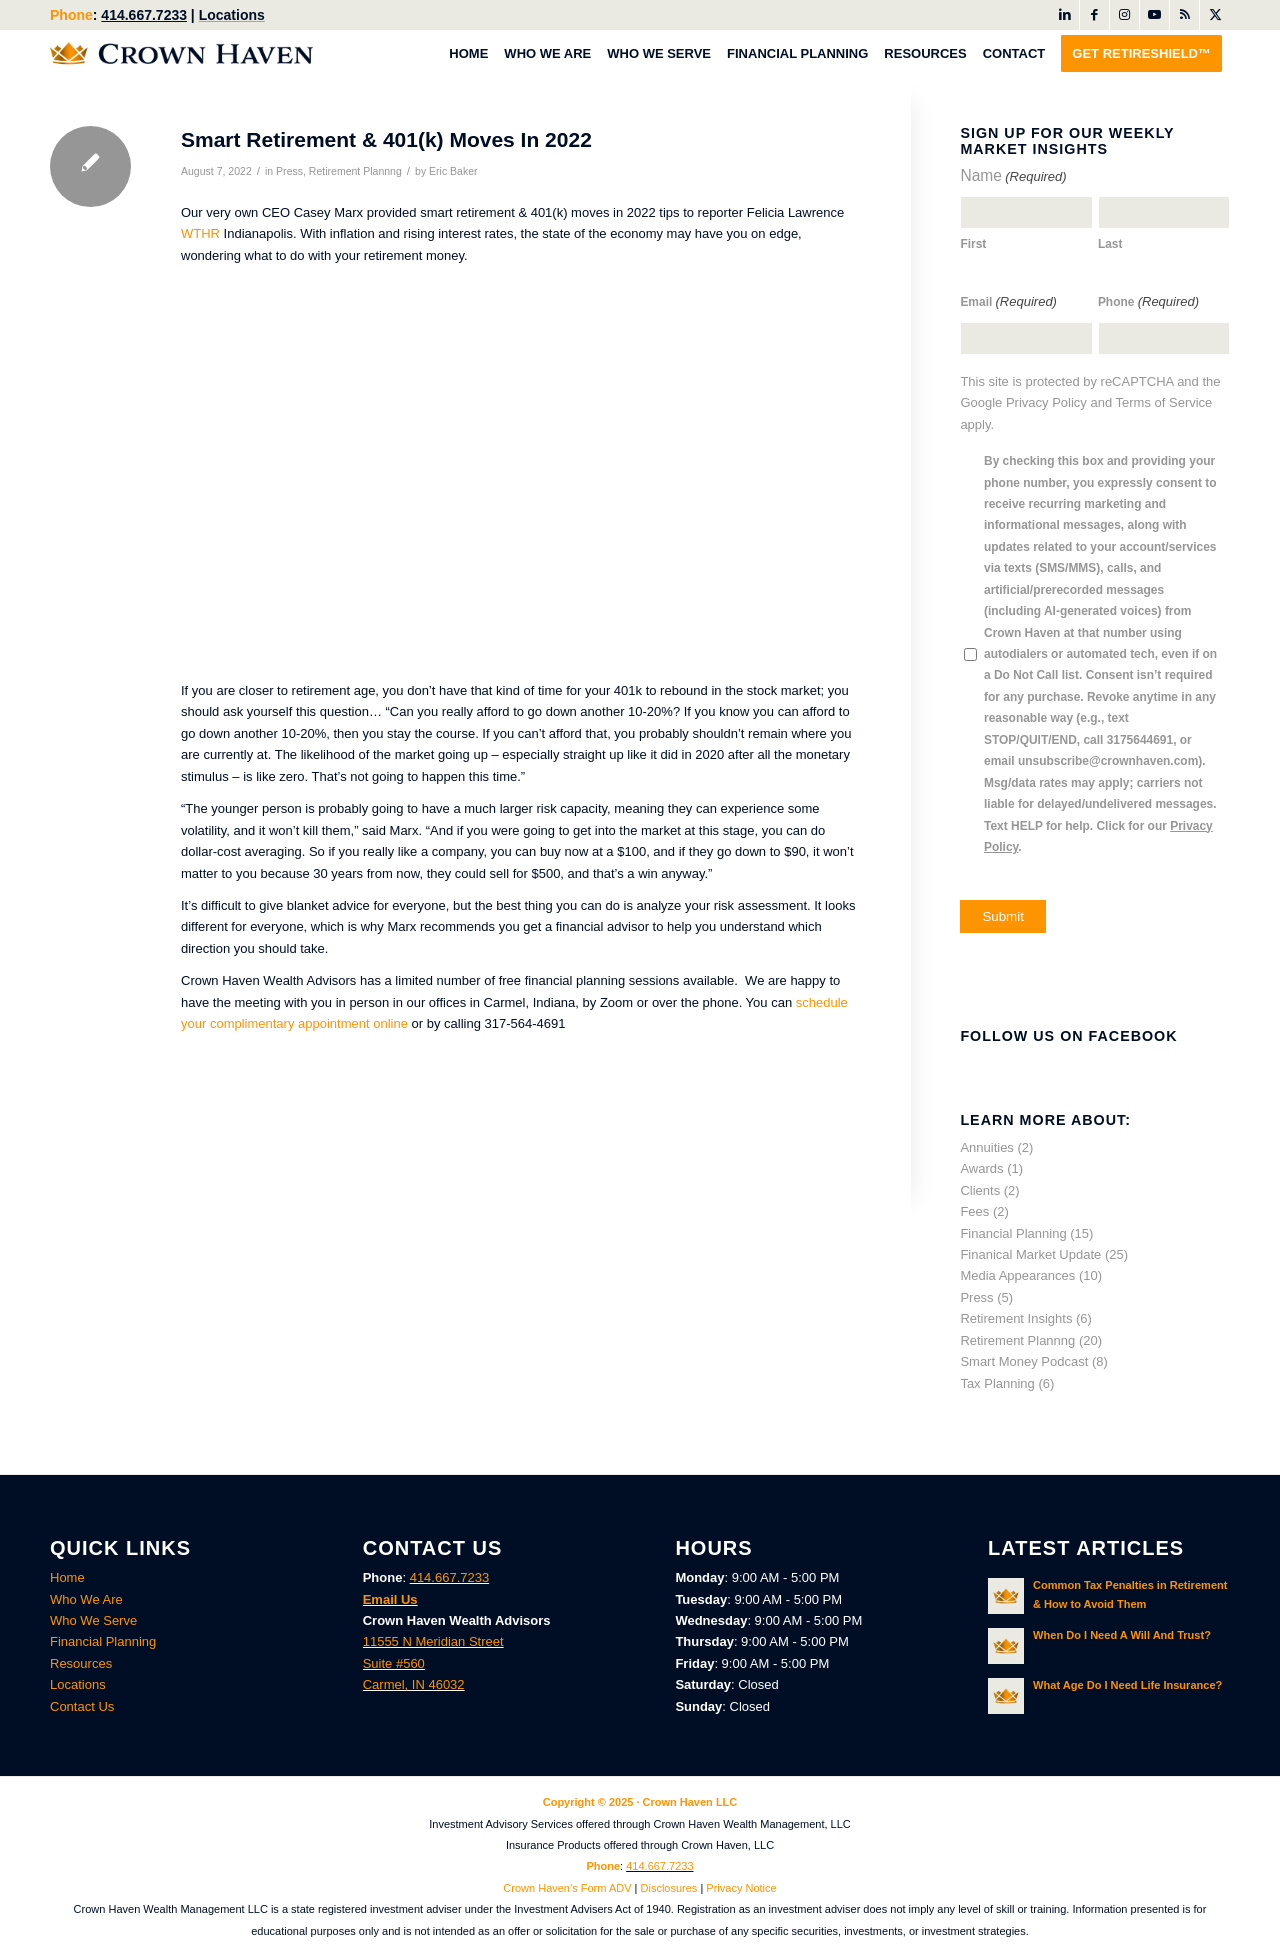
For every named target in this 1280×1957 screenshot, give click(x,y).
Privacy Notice (741, 1888)
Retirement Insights (1016, 1318)
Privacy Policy (1046, 402)
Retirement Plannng (355, 171)
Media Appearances (1017, 1275)
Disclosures (669, 1888)
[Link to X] (1215, 15)
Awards (981, 1168)
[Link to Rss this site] (1184, 15)
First (973, 244)
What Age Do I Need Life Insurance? (1127, 1685)
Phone (1148, 301)
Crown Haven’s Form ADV (567, 1888)
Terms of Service (1164, 402)
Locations (232, 15)
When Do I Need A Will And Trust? (1122, 1635)
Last (1110, 244)
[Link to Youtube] (1154, 15)
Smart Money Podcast (1024, 1361)
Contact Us (82, 1706)
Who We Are (86, 1599)
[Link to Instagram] (1124, 15)
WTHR (200, 233)
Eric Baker (453, 171)
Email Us (390, 1599)
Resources (81, 1663)
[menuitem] (468, 53)
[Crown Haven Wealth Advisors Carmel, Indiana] (181, 53)
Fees (974, 1211)
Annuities (986, 1147)
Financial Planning (1013, 1233)
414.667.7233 (144, 15)
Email (1008, 301)
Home (67, 1577)
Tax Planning (997, 1383)
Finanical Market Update (1030, 1254)
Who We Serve (93, 1620)
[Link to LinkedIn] (1064, 15)
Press (289, 171)
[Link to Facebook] (1094, 15)
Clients (980, 1190)
